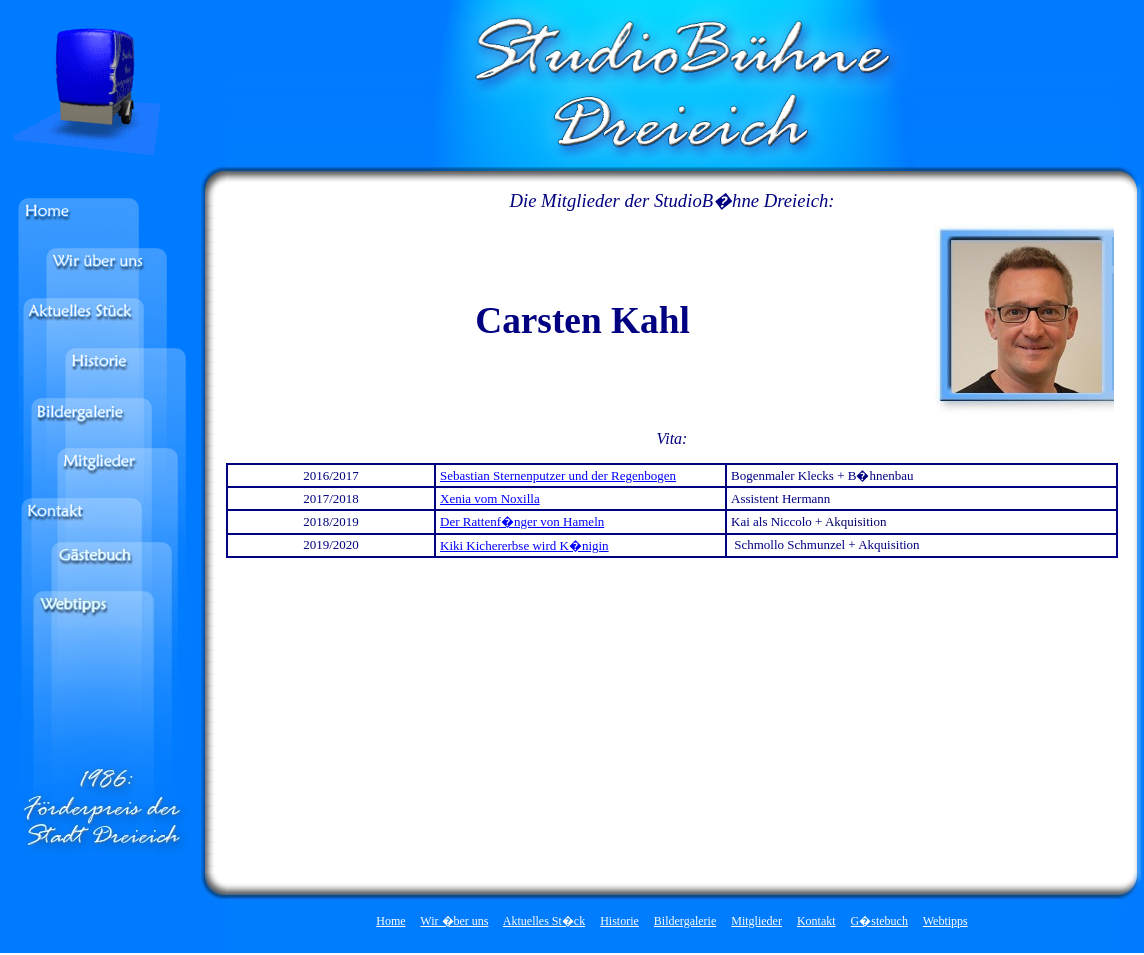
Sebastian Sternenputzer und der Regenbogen (558, 475)
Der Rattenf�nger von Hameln (522, 521)
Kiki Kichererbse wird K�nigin (524, 545)
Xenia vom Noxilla (490, 498)
